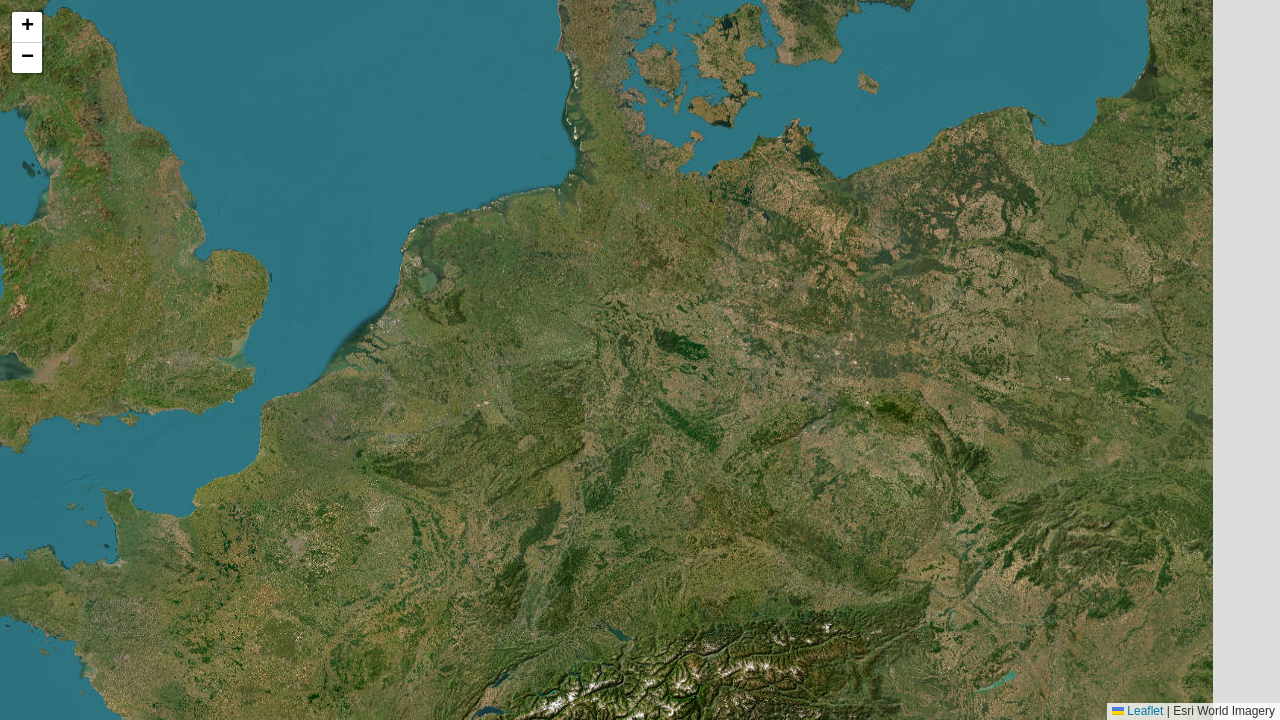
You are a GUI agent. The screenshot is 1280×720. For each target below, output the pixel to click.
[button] (27, 27)
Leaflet (1137, 711)
